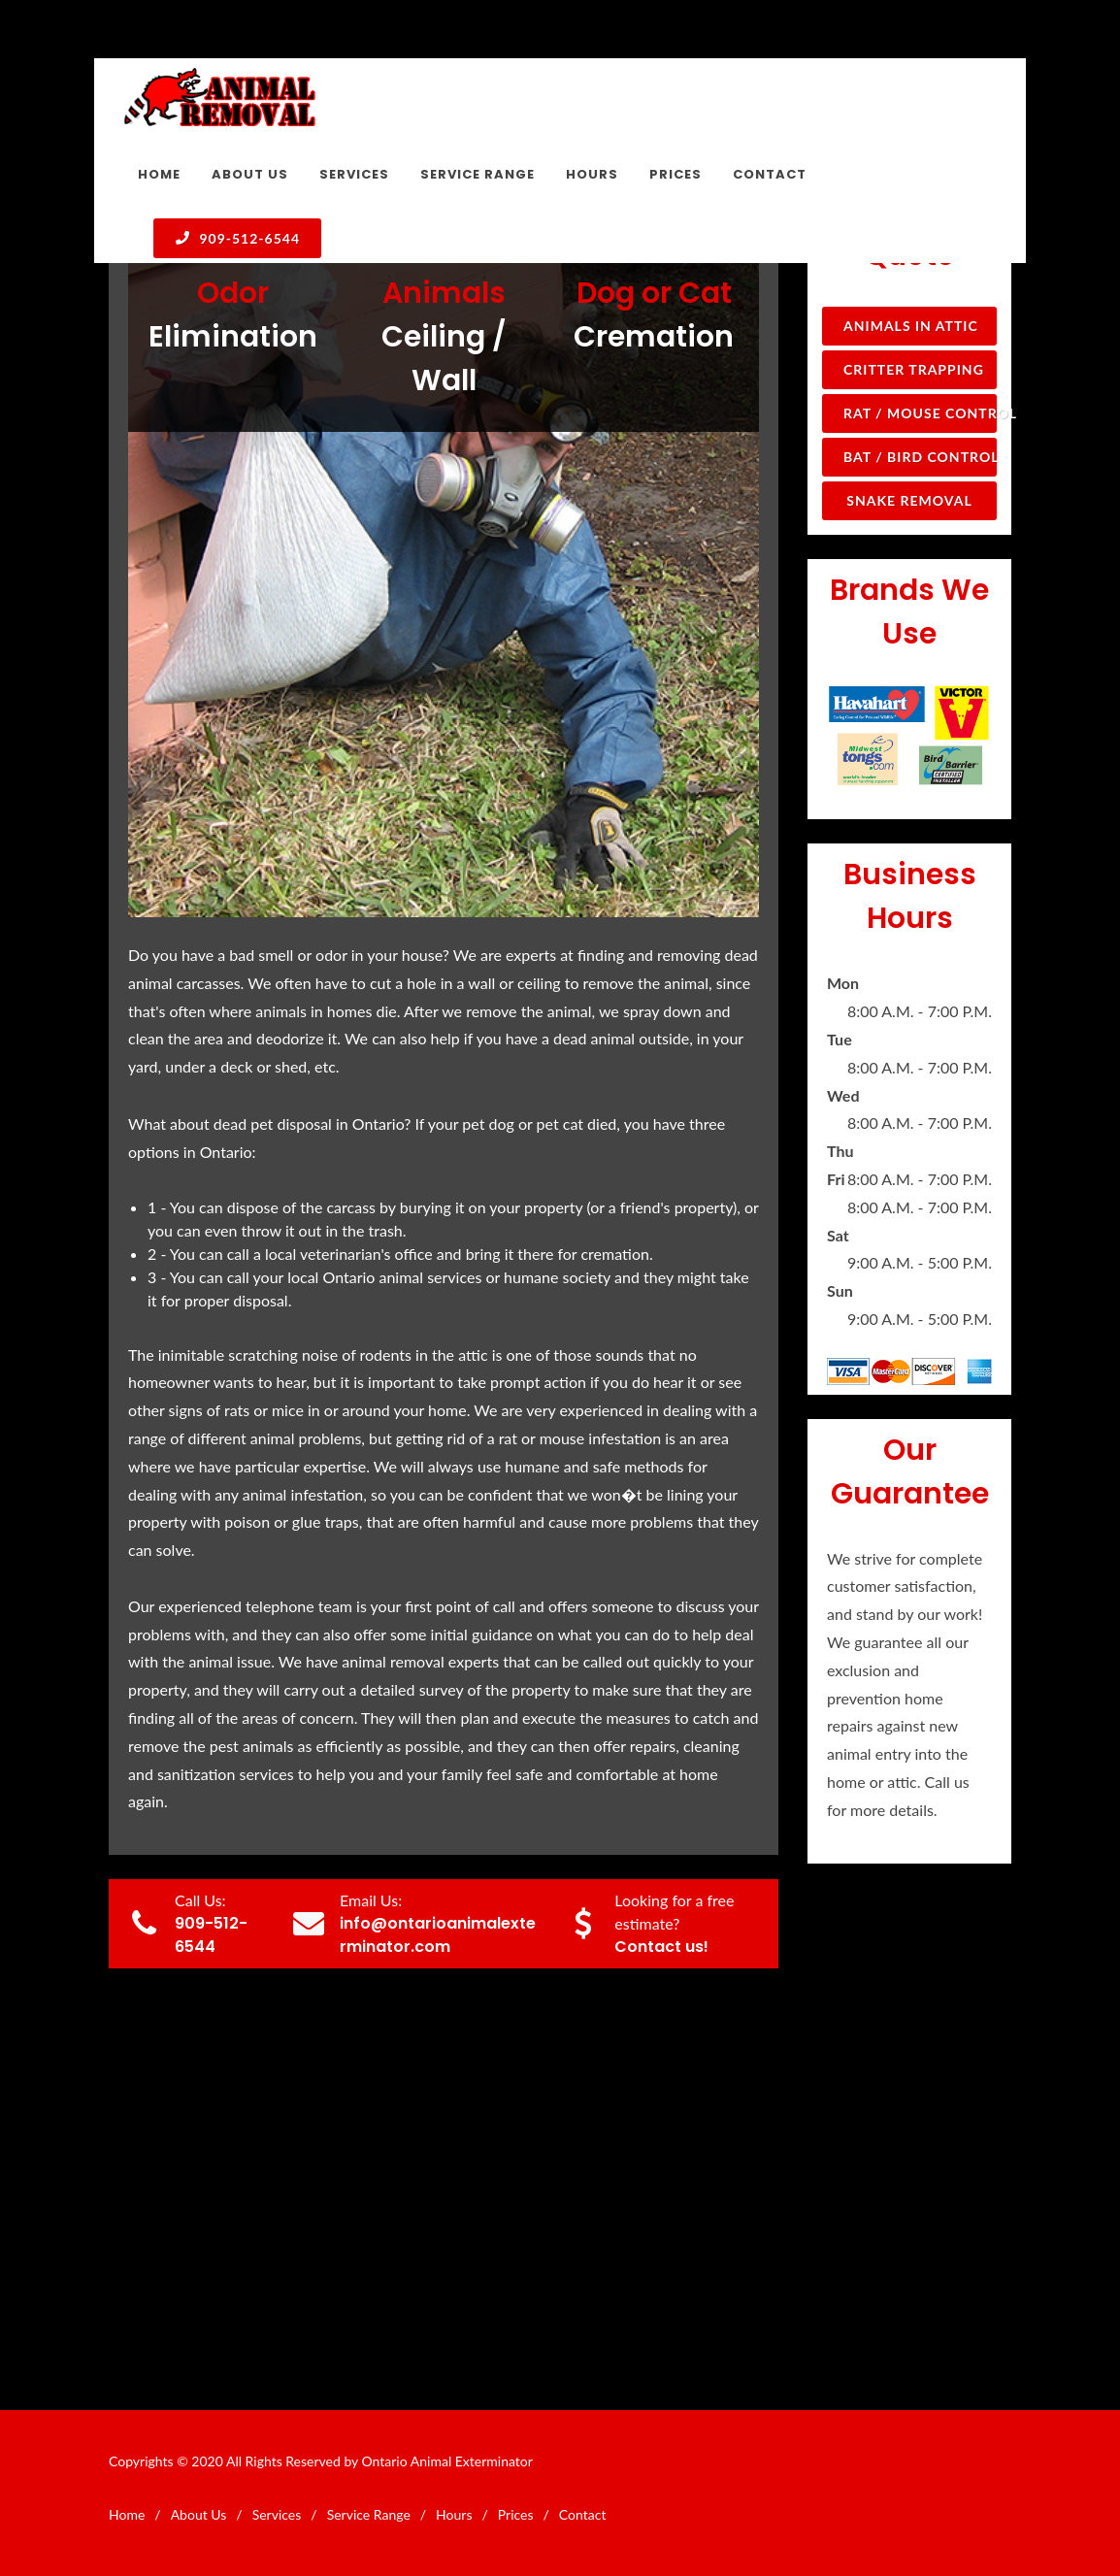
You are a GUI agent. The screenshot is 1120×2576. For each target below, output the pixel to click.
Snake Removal (909, 500)
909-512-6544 (237, 237)
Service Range (369, 2514)
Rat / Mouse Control (920, 413)
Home (127, 2514)
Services (277, 2514)
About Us (199, 2514)
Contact (583, 2514)
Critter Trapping (913, 369)
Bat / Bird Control (920, 456)
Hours (454, 2514)
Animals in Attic (910, 325)
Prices (516, 2514)
